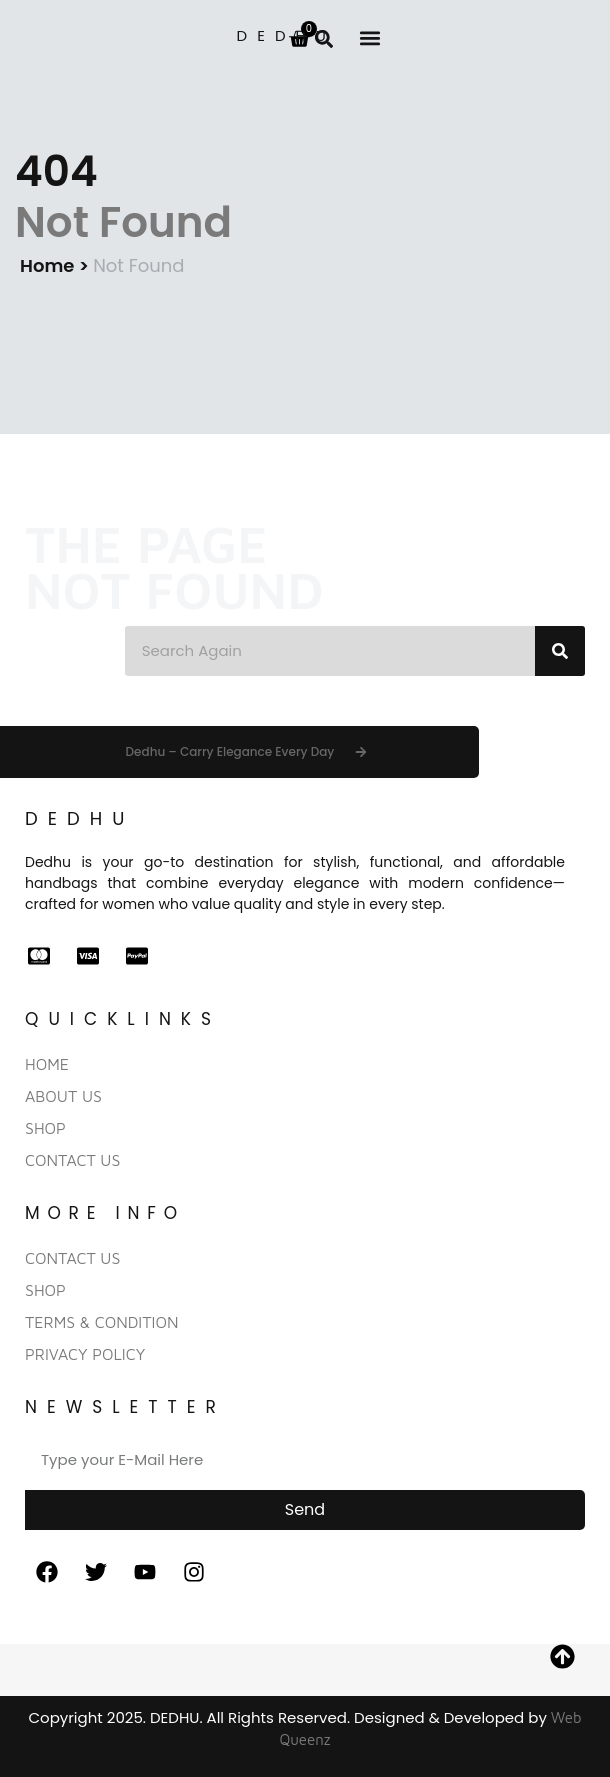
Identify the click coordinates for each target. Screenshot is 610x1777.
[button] (369, 37)
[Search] (560, 651)
